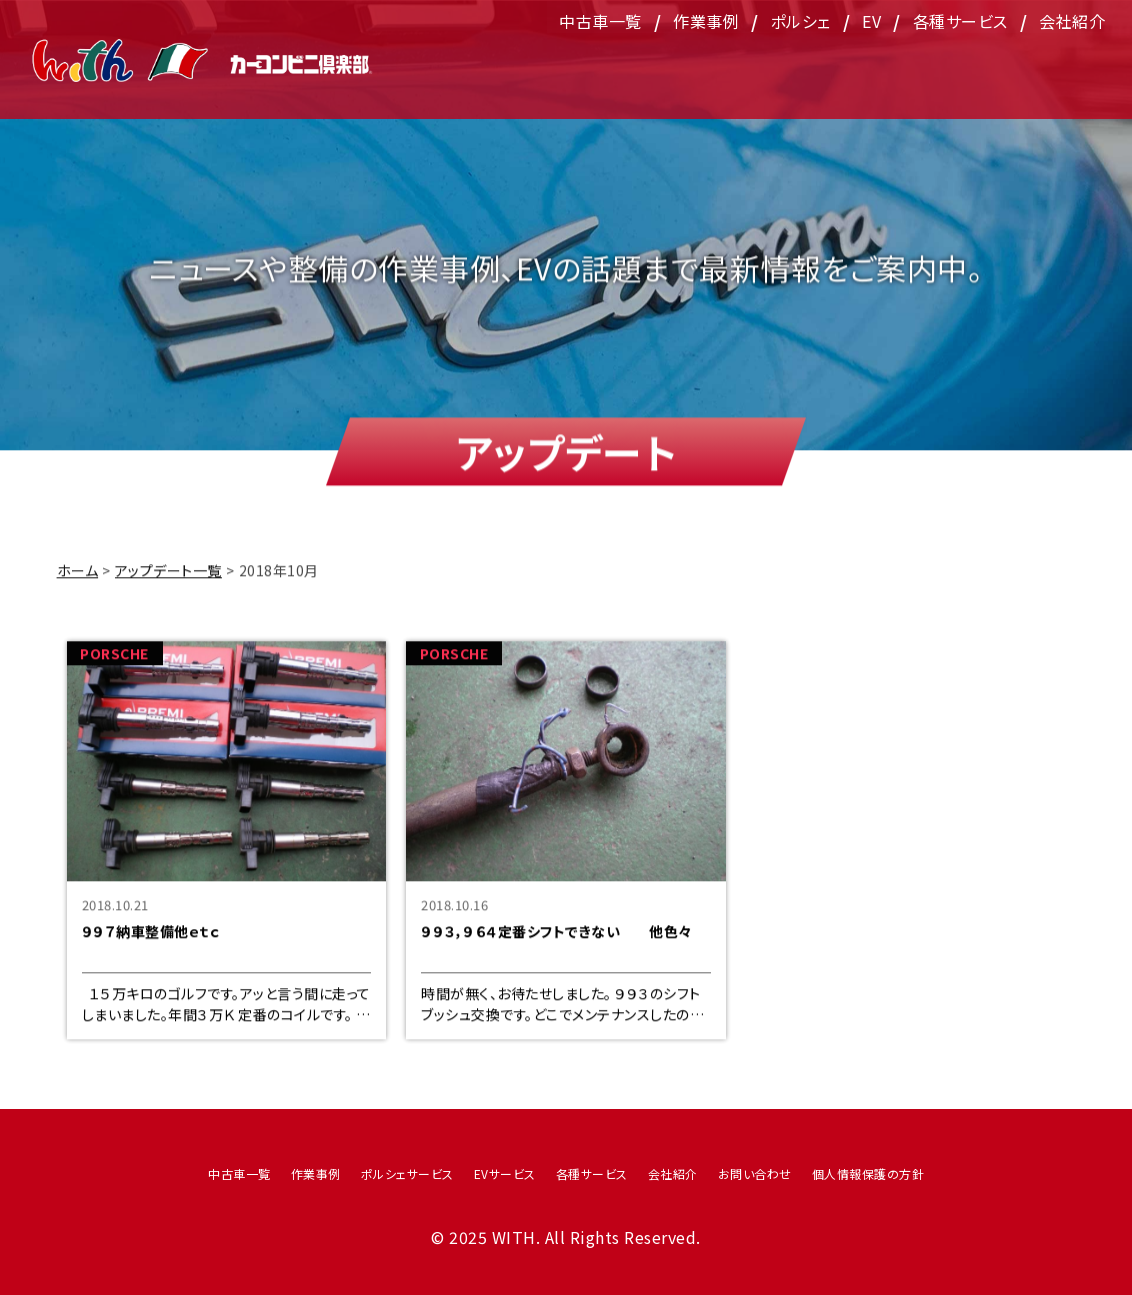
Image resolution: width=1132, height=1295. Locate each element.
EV (871, 64)
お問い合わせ (755, 1173)
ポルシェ (801, 64)
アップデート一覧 (168, 581)
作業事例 (706, 64)
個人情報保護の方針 (868, 1173)
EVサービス (505, 1173)
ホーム (78, 581)
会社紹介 (1072, 64)
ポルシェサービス (407, 1173)
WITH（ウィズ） (203, 60)
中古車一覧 (600, 64)
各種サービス (960, 64)
